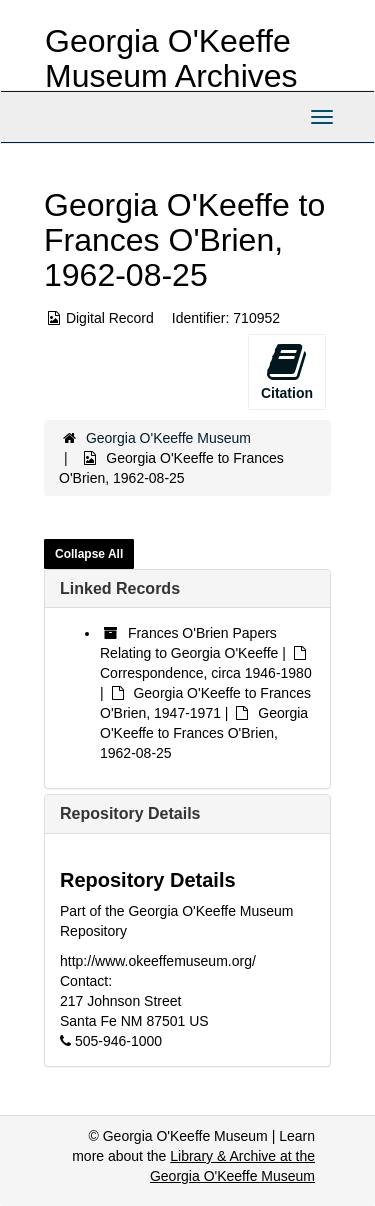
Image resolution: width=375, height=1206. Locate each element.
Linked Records (120, 588)
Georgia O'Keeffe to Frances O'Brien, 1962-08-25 (204, 733)
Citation (287, 371)
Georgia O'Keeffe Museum (168, 438)
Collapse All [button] (89, 554)
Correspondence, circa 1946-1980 (206, 673)
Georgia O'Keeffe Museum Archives (171, 58)
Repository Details (130, 813)
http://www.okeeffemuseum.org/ (158, 961)
